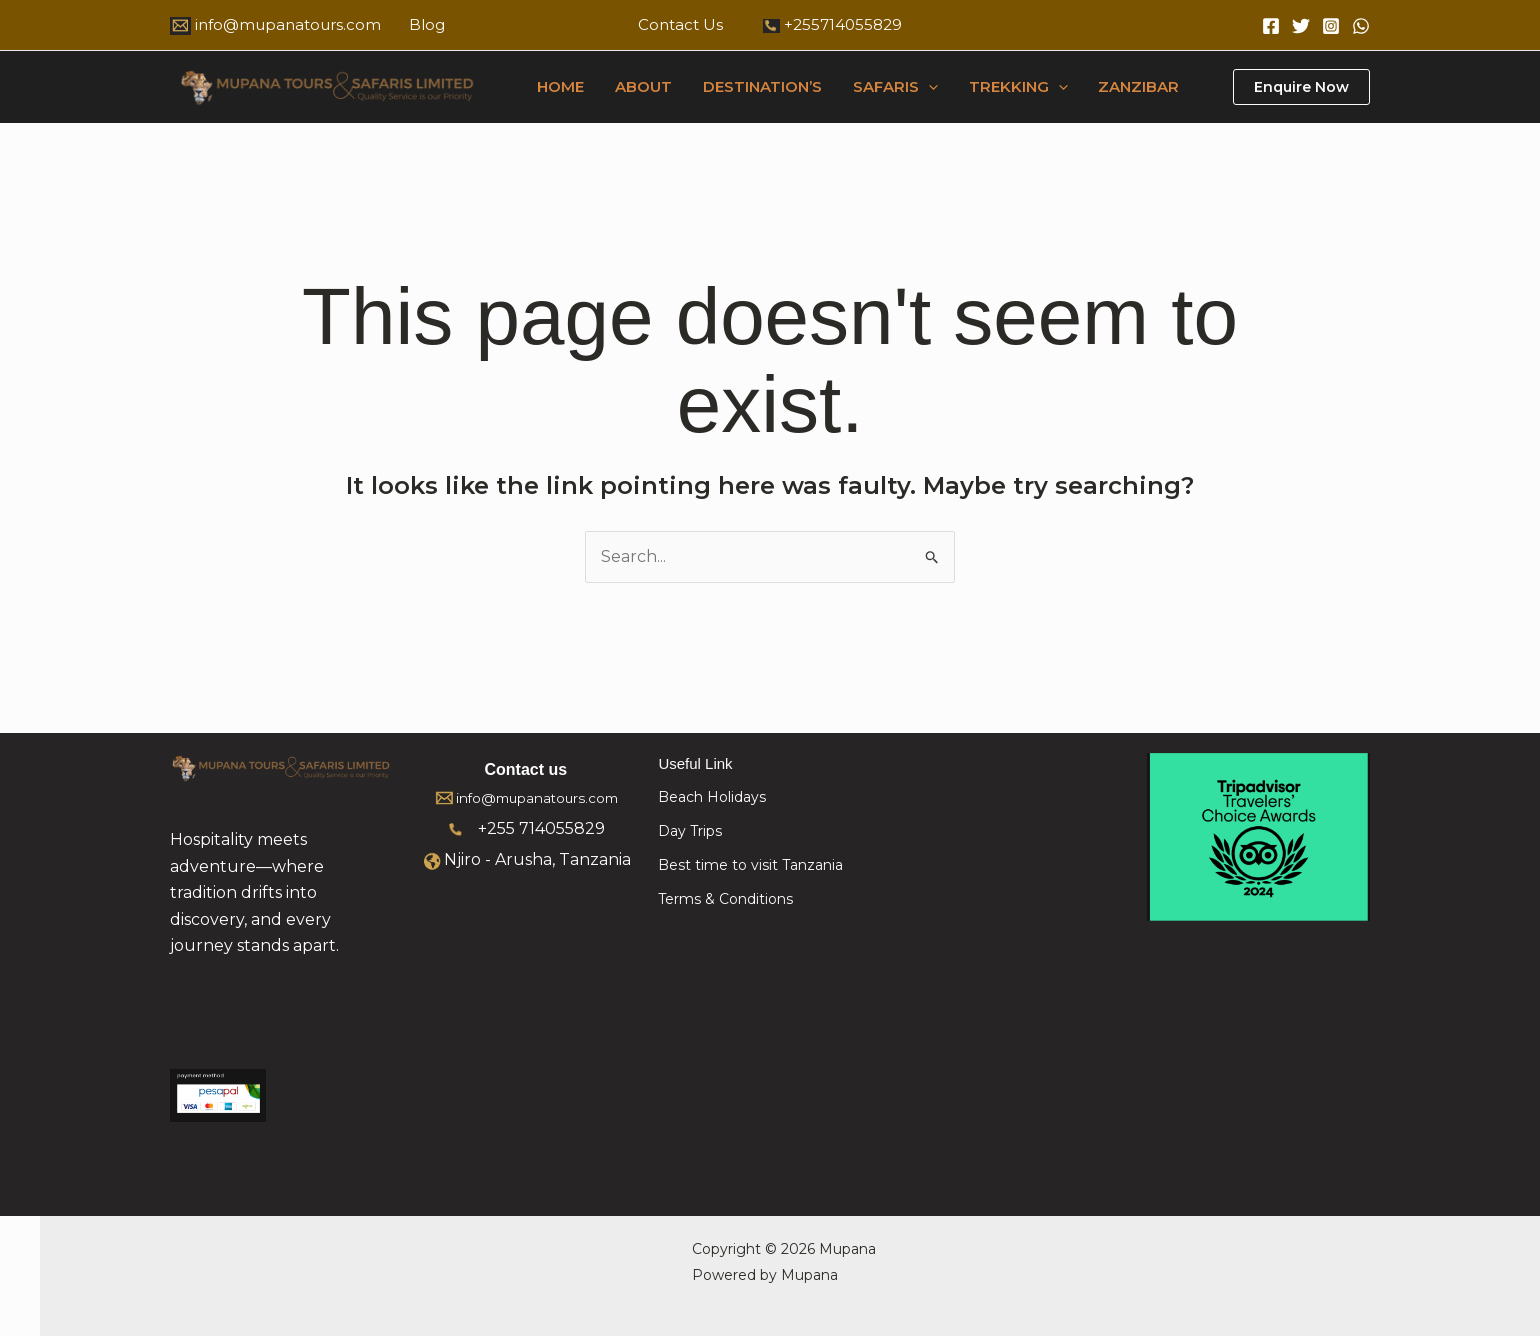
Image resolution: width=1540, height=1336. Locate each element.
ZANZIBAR (1134, 86)
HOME (560, 86)
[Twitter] (1301, 26)
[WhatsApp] (1361, 26)
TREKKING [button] (1014, 87)
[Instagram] (1331, 26)
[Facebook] (1271, 26)
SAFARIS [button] (892, 87)
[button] (925, 87)
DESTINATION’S (760, 86)
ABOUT (642, 86)
